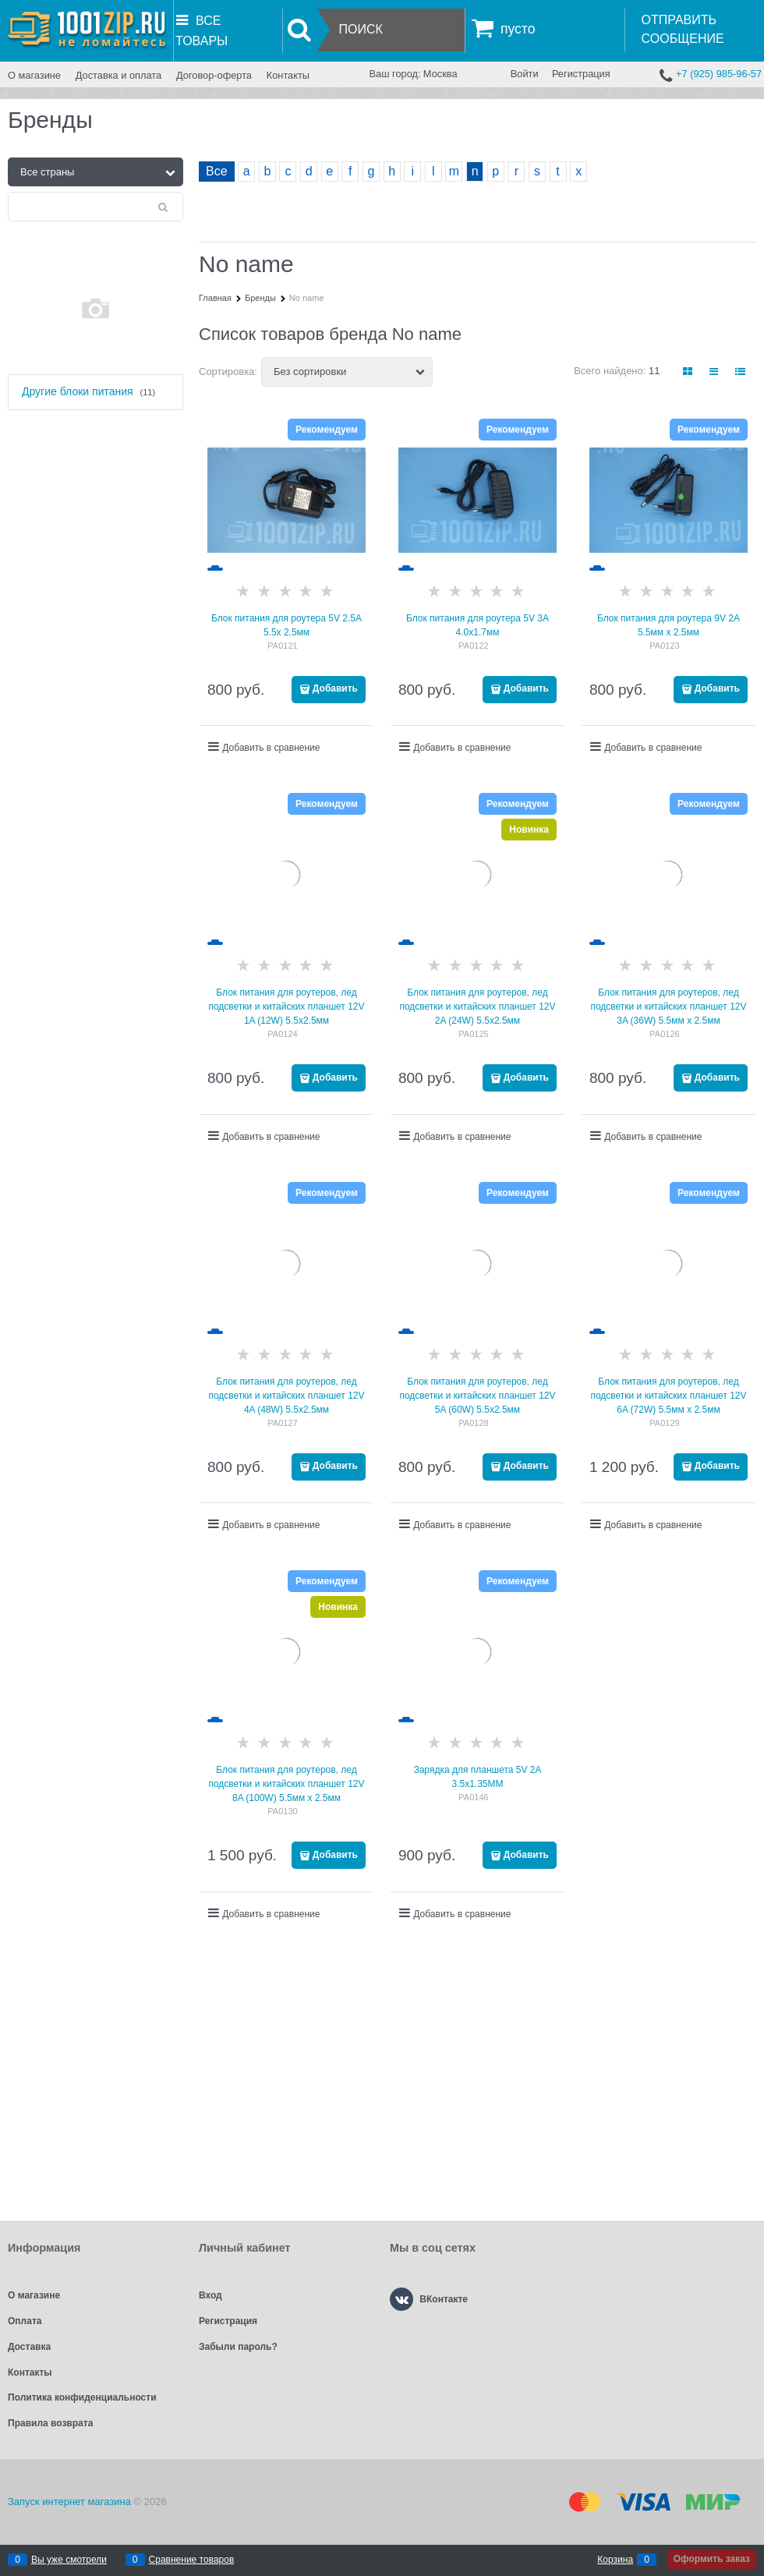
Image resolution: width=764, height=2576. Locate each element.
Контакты (288, 75)
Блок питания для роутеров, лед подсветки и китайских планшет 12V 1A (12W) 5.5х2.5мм (286, 1006)
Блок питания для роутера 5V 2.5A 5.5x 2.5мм (286, 625)
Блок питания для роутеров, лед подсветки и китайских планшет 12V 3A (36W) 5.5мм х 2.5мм (668, 1006)
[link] (688, 371)
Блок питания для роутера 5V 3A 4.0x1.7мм (477, 625)
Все (217, 171)
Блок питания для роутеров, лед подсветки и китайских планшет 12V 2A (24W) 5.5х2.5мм (477, 1006)
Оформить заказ (712, 2558)
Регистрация (581, 74)
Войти (525, 74)
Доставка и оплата (118, 75)
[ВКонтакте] (401, 2299)
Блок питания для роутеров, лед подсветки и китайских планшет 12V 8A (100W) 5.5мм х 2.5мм (286, 1783)
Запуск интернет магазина (69, 2501)
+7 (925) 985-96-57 (719, 74)
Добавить (335, 688)
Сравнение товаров (192, 2559)
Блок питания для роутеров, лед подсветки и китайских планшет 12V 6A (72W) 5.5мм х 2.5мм (668, 1395)
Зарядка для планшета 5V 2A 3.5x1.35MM (477, 1776)
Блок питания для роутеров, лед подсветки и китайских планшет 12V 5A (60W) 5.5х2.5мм (477, 1395)
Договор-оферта (214, 75)
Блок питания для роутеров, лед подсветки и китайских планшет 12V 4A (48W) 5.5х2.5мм (286, 1395)
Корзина (615, 2559)
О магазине (34, 75)
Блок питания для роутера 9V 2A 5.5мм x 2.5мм (668, 625)
